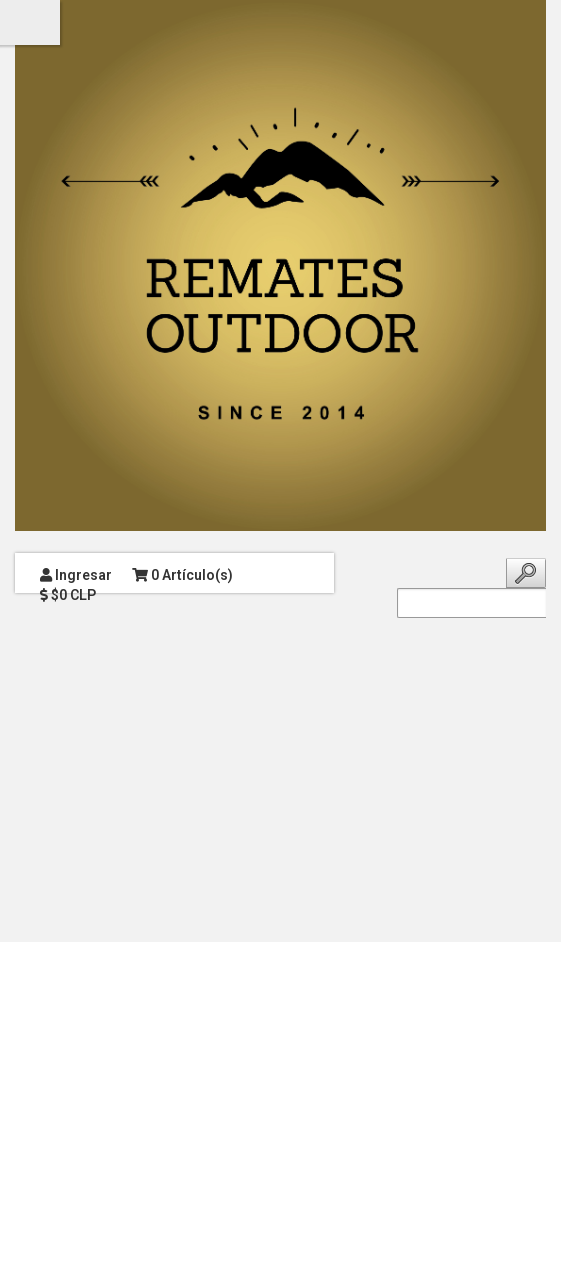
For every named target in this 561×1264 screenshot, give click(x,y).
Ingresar (76, 575)
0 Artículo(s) (182, 575)
